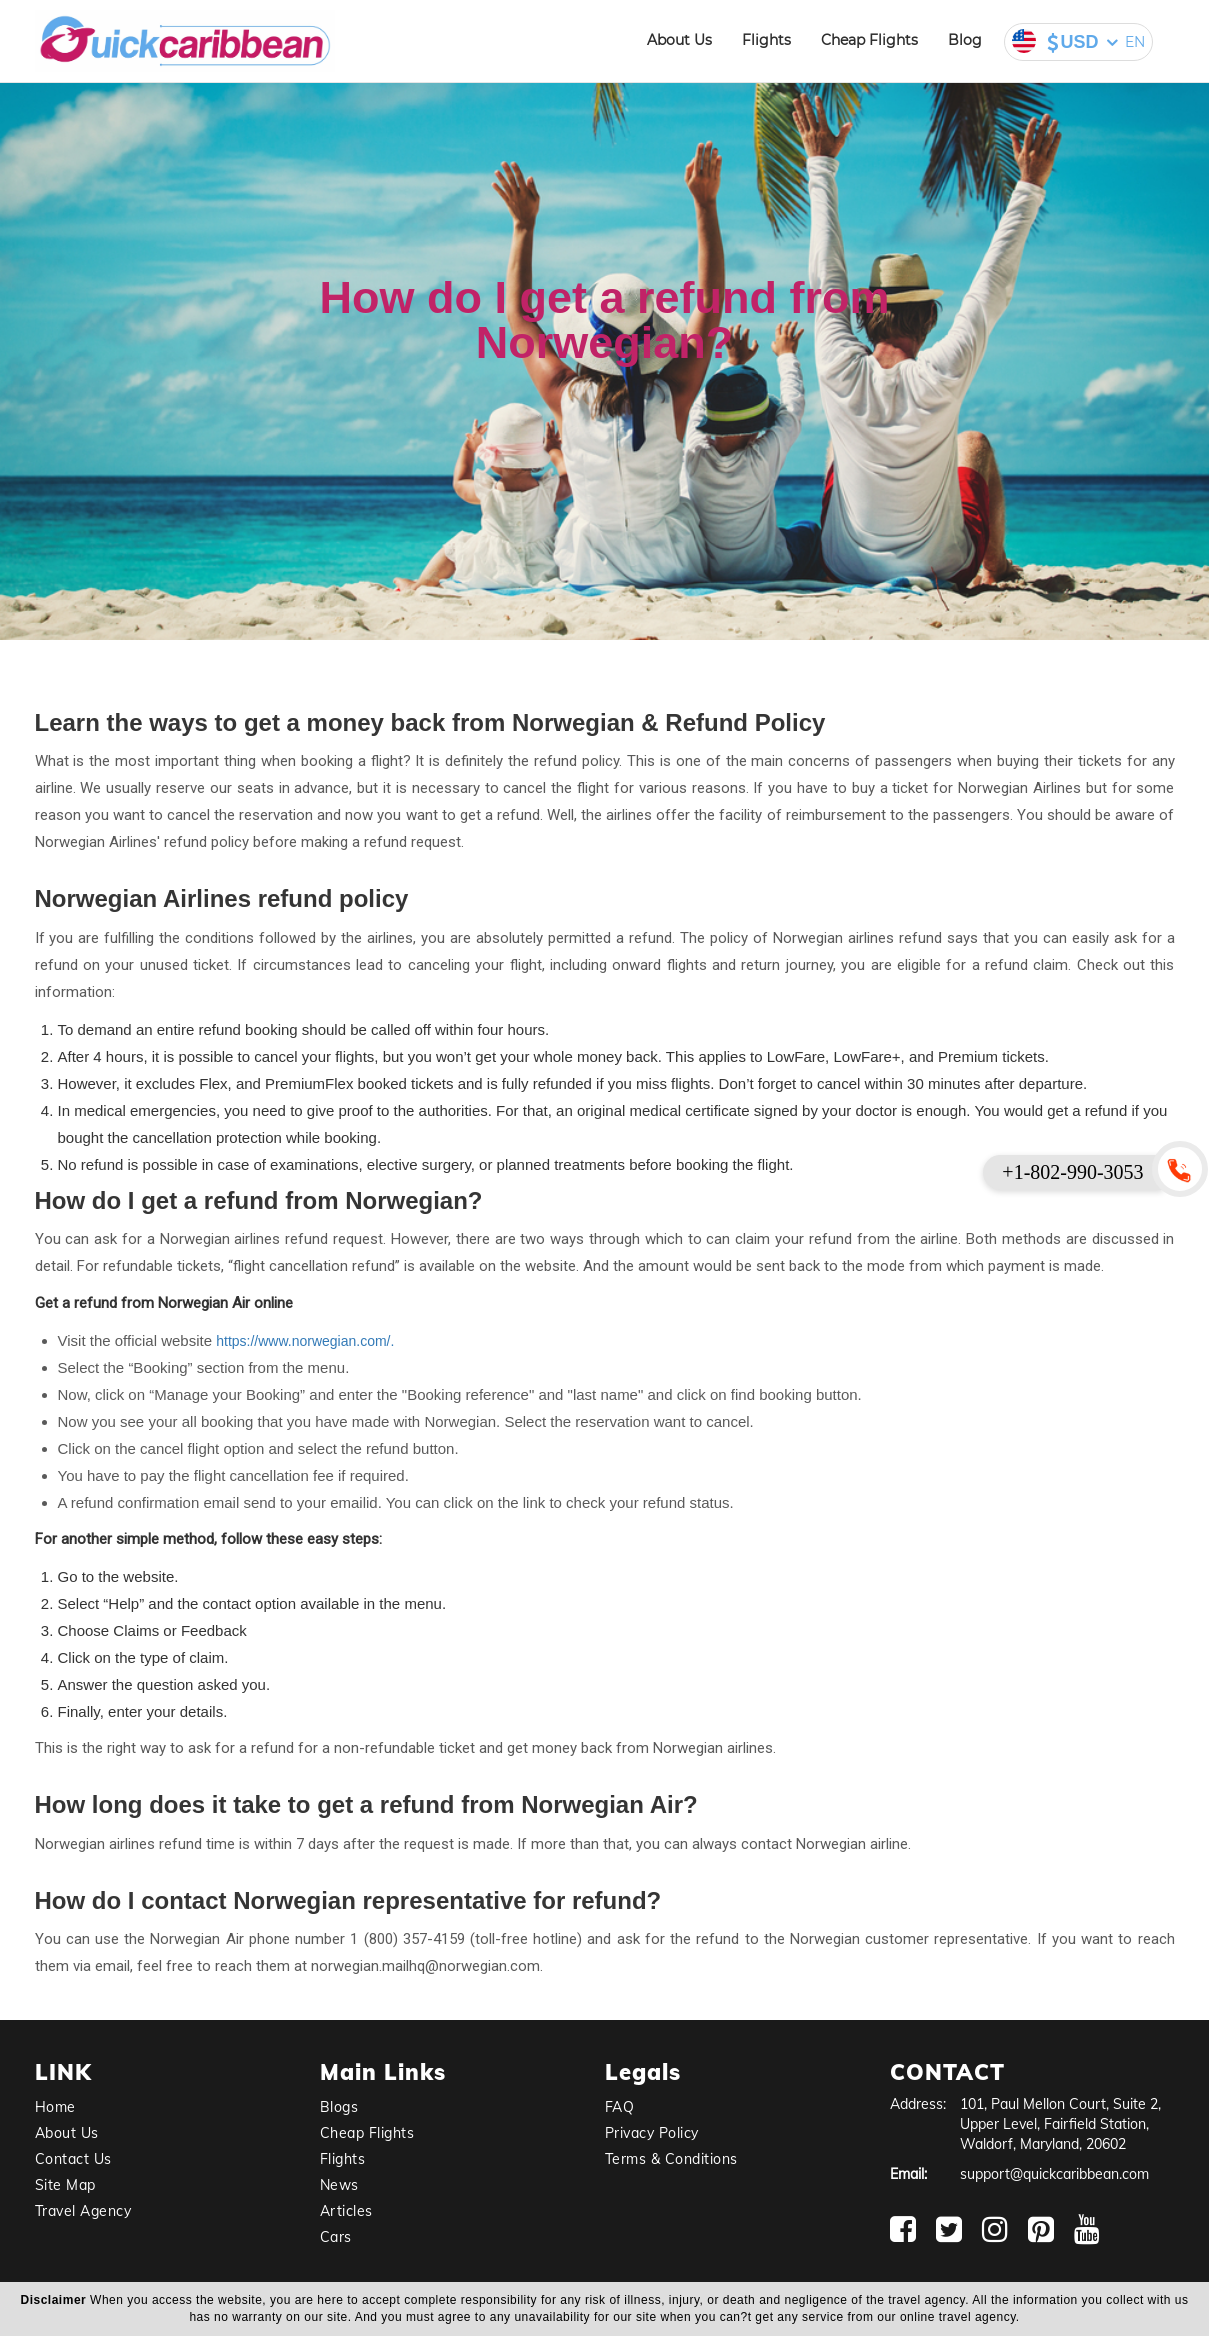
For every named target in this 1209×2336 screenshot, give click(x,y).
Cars (336, 2237)
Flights (766, 40)
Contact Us (73, 2159)
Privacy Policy (652, 2133)
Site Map (65, 2185)
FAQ (620, 2107)
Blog (965, 40)
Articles (346, 2211)
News (339, 2185)
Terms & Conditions (671, 2159)
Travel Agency (83, 2211)
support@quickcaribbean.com (1054, 2174)
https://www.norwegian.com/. (305, 1341)
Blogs (339, 2107)
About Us (679, 40)
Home (55, 2107)
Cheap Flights (869, 40)
